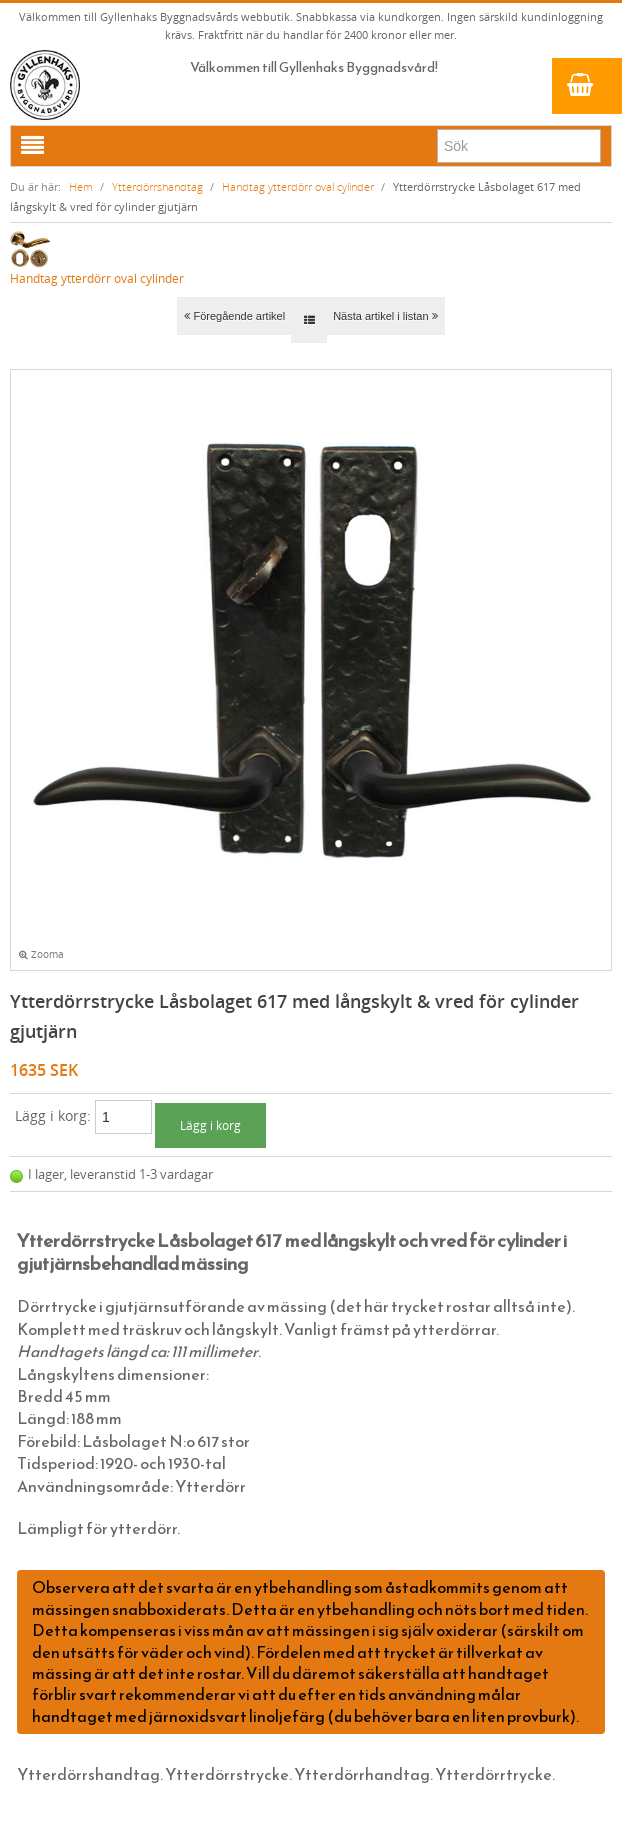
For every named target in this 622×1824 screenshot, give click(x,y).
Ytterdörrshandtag (157, 186)
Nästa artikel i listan (385, 316)
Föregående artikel (234, 316)
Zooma (41, 954)
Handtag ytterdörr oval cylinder (298, 186)
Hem (81, 186)
